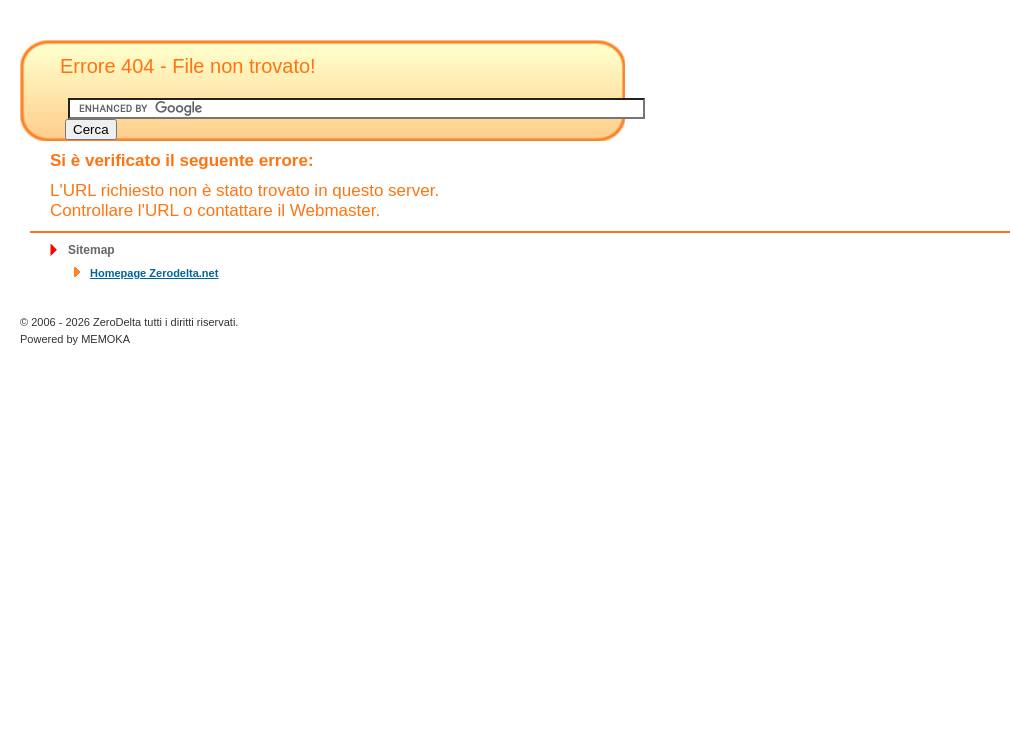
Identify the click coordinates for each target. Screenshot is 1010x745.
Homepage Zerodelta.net (154, 273)
